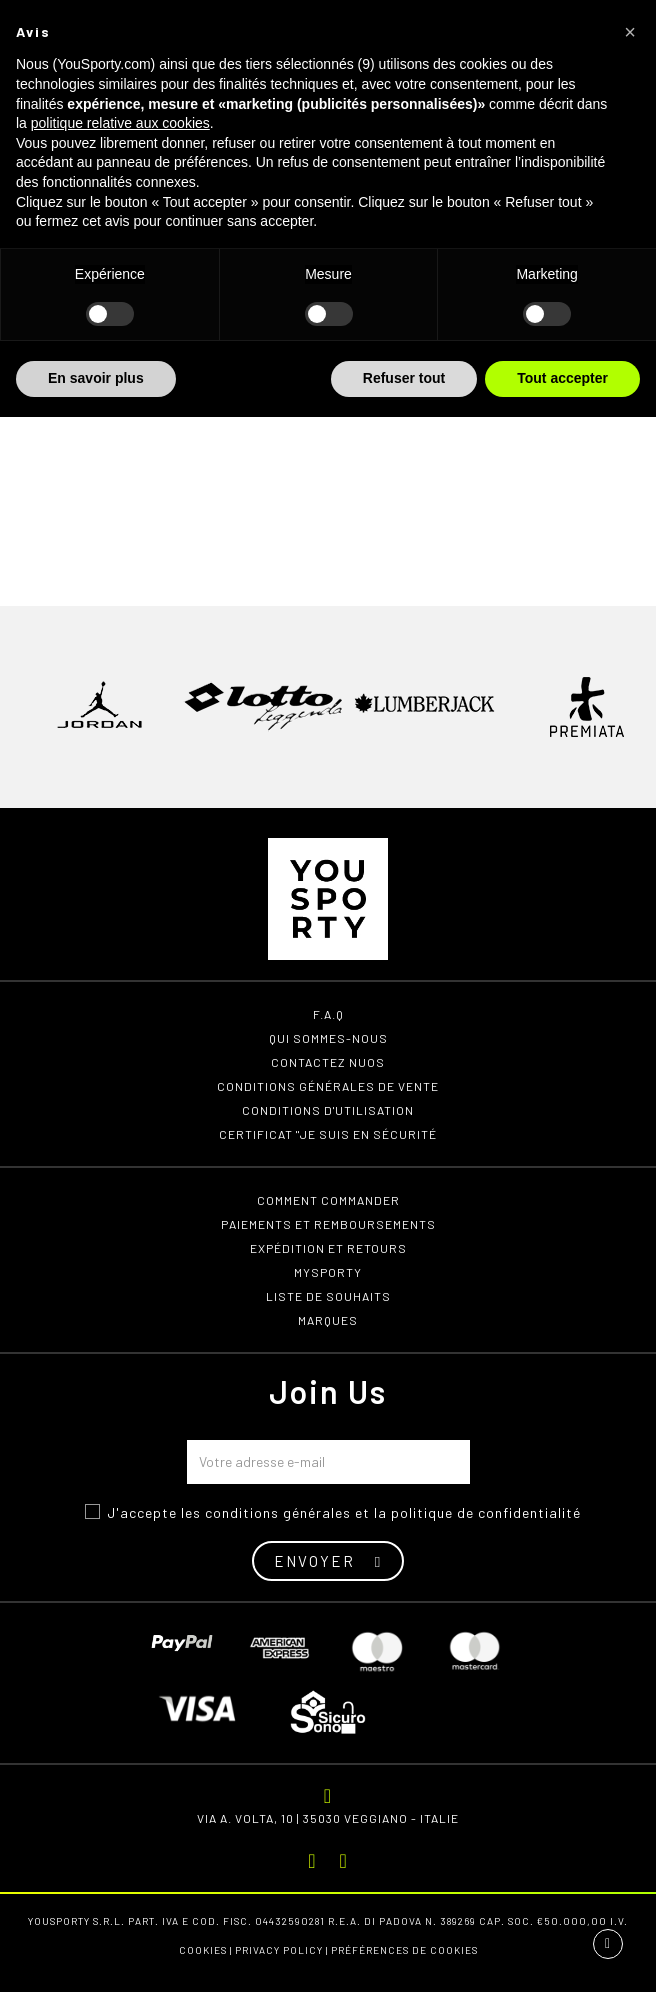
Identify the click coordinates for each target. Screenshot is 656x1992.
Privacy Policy (279, 1950)
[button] (630, 32)
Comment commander (328, 1200)
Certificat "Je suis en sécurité (328, 1134)
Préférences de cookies (404, 1950)
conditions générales (278, 1512)
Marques (328, 1320)
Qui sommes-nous (328, 1038)
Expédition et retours (328, 1248)
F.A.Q (328, 1014)
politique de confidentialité (486, 1512)
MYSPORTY (328, 1272)
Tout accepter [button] (562, 378)
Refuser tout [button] (404, 378)
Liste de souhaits (328, 1296)
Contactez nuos (328, 1062)
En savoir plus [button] (96, 378)
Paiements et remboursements (328, 1224)
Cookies (203, 1950)
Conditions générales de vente (328, 1086)
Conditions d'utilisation (328, 1110)
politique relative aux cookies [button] (120, 123)
